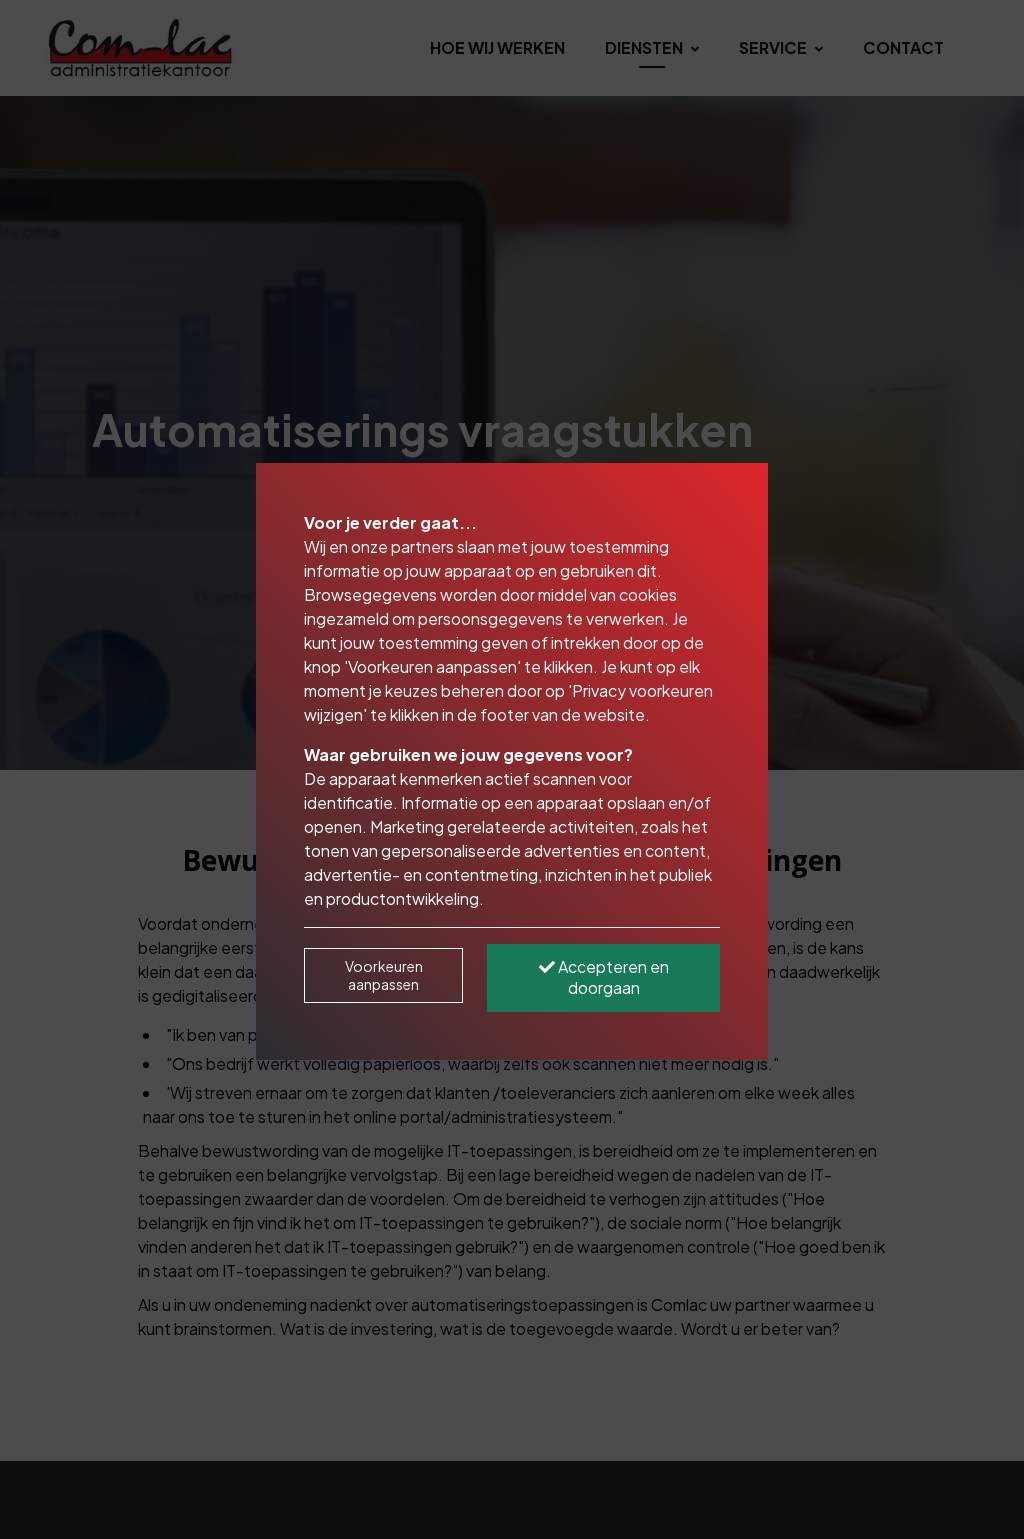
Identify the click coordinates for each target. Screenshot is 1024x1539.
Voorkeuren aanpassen (384, 975)
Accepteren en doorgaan (604, 977)
